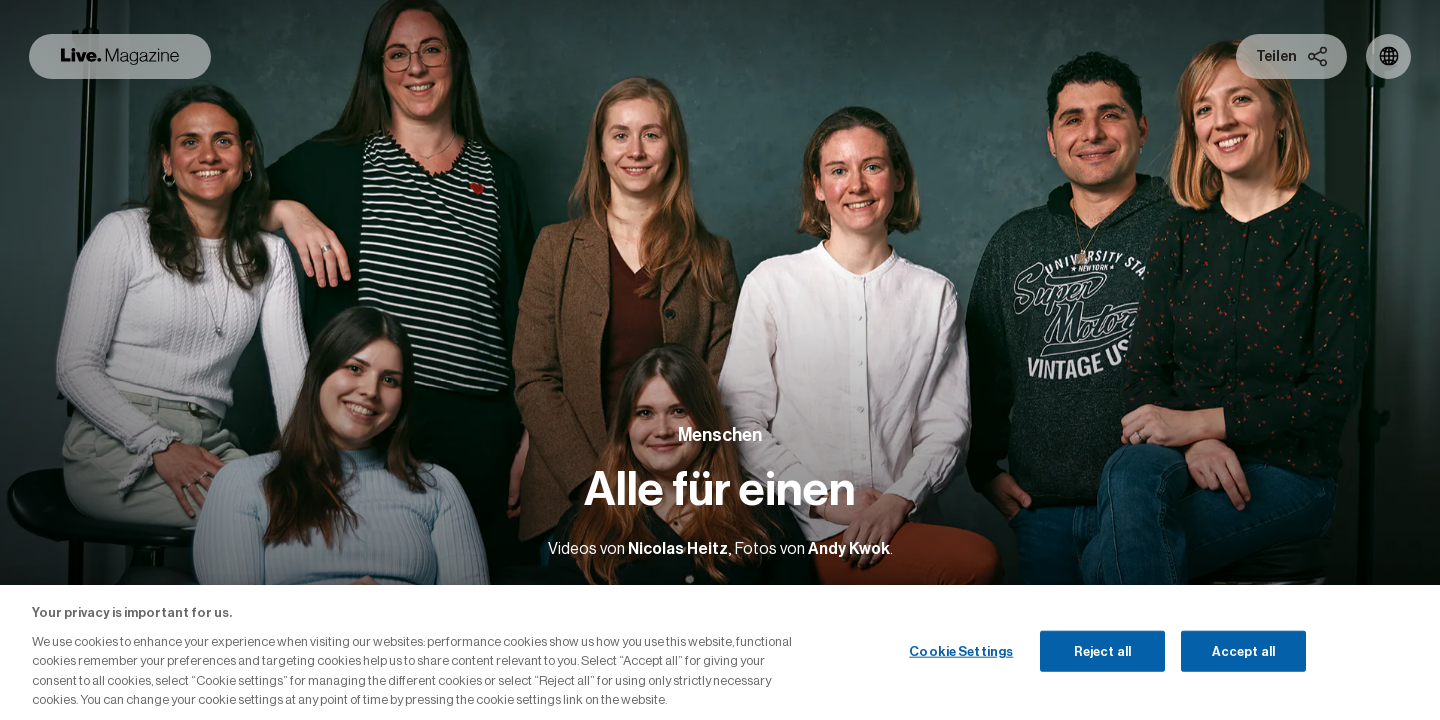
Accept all (1243, 650)
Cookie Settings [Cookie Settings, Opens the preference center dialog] (961, 650)
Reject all (1102, 650)
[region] (720, 652)
